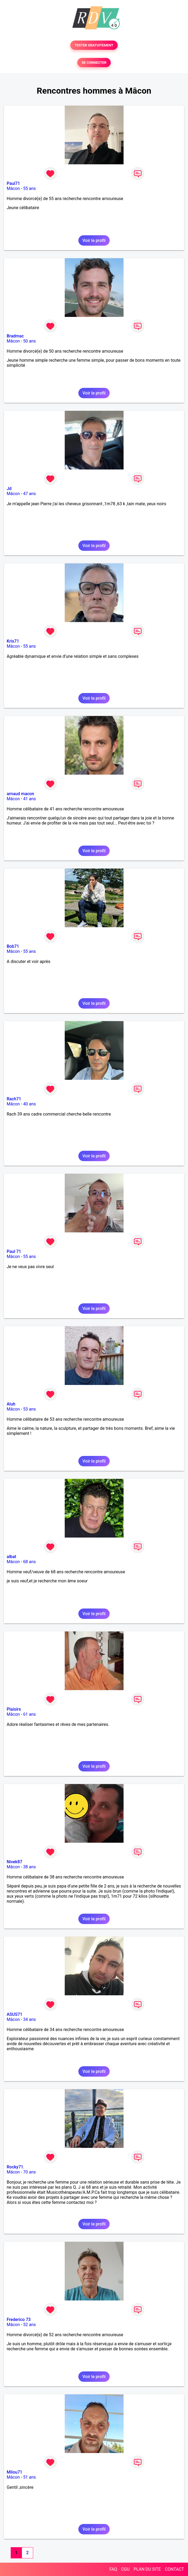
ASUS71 (14, 2014)
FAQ (113, 2569)
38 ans (29, 1866)
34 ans (29, 2019)
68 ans (29, 1561)
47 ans (29, 493)
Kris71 (13, 641)
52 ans (29, 2324)
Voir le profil (93, 240)
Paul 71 (14, 1251)
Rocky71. (15, 2166)
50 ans (29, 341)
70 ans (29, 2172)
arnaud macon (20, 793)
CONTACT (174, 2569)
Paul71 (13, 183)
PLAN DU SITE (147, 2569)
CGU (125, 2569)
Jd (9, 488)
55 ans (29, 188)
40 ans (29, 1103)
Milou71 (14, 2472)
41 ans (29, 798)
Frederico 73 (19, 2319)
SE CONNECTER (94, 63)
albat (11, 1556)
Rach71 (14, 1098)
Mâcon (13, 188)
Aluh (11, 1404)
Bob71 (13, 946)
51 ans (29, 2477)
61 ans (29, 1714)
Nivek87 (14, 1861)
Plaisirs (14, 1709)
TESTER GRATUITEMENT (94, 45)
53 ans (29, 1409)
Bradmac (15, 336)
